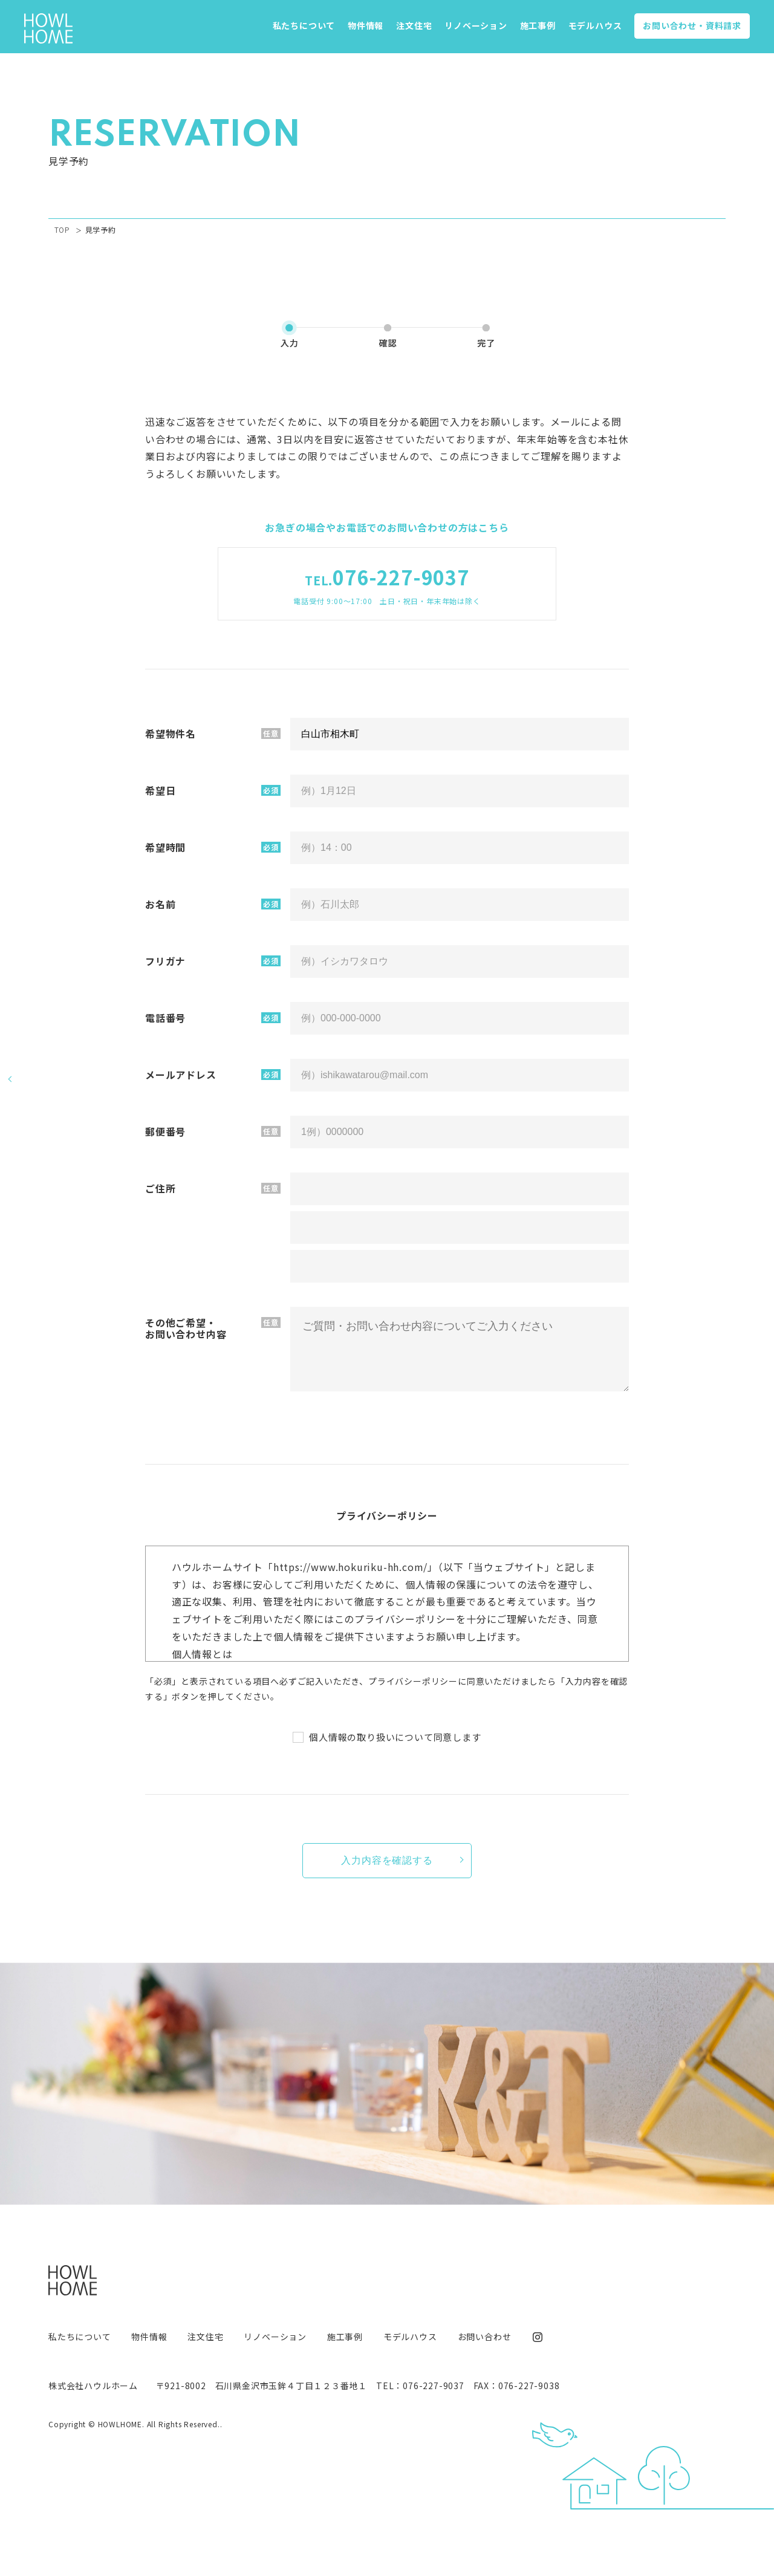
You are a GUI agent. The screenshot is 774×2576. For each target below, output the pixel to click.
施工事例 (538, 25)
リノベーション (475, 25)
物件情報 (365, 25)
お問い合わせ (692, 25)
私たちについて (304, 25)
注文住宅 (414, 25)
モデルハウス (595, 25)
